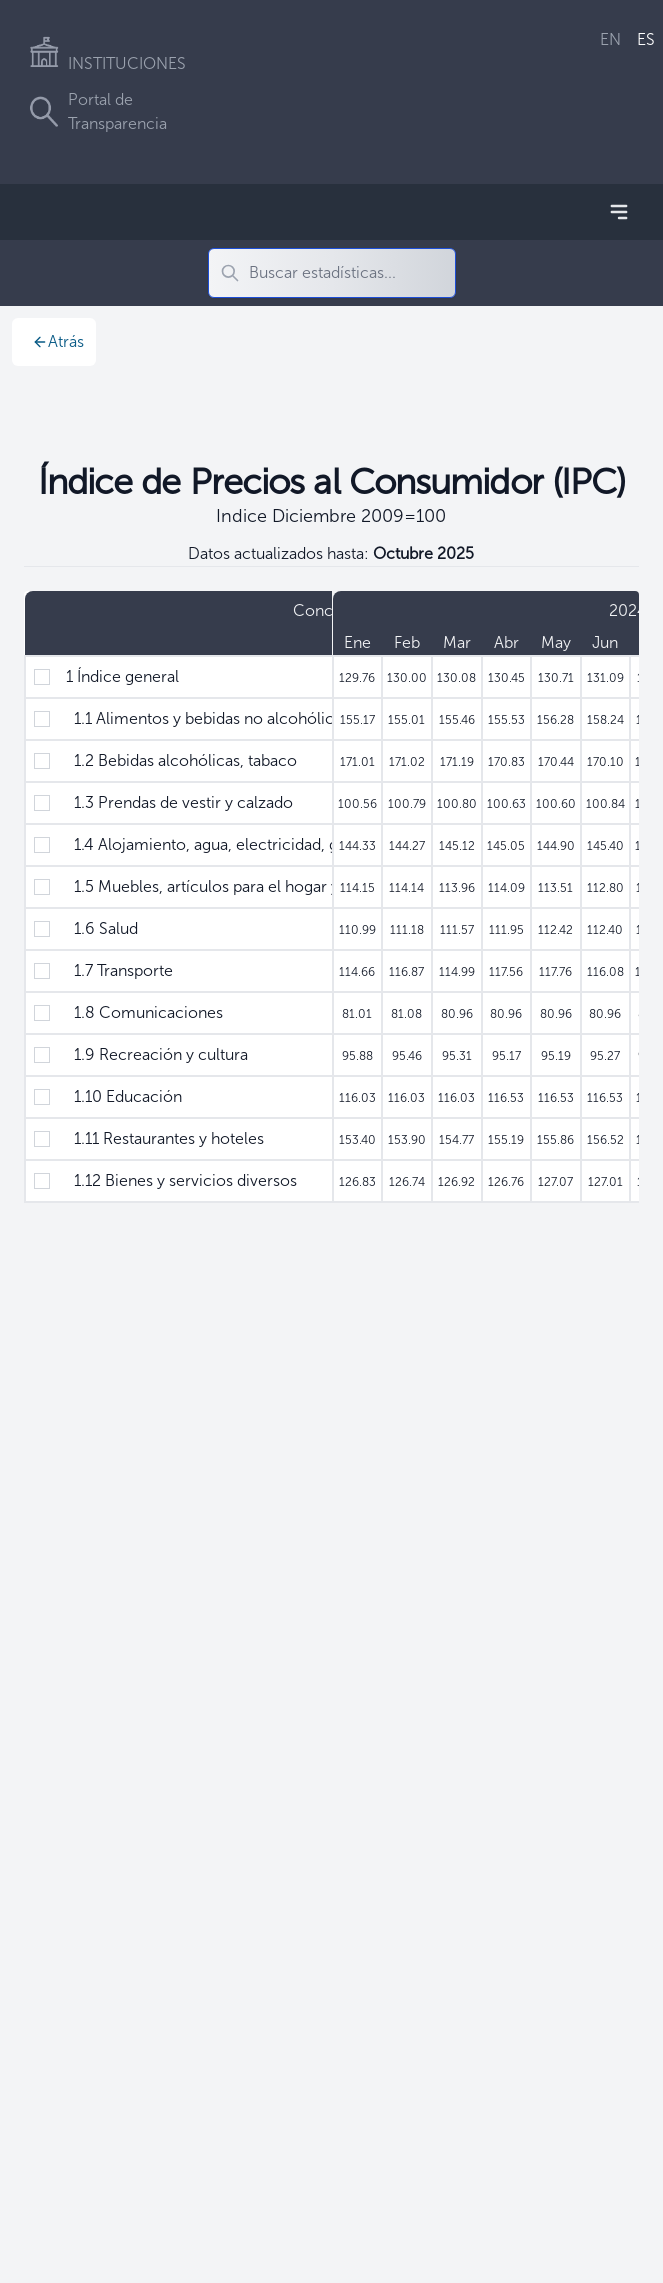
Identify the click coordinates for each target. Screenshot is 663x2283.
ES (646, 39)
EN (610, 39)
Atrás (58, 341)
